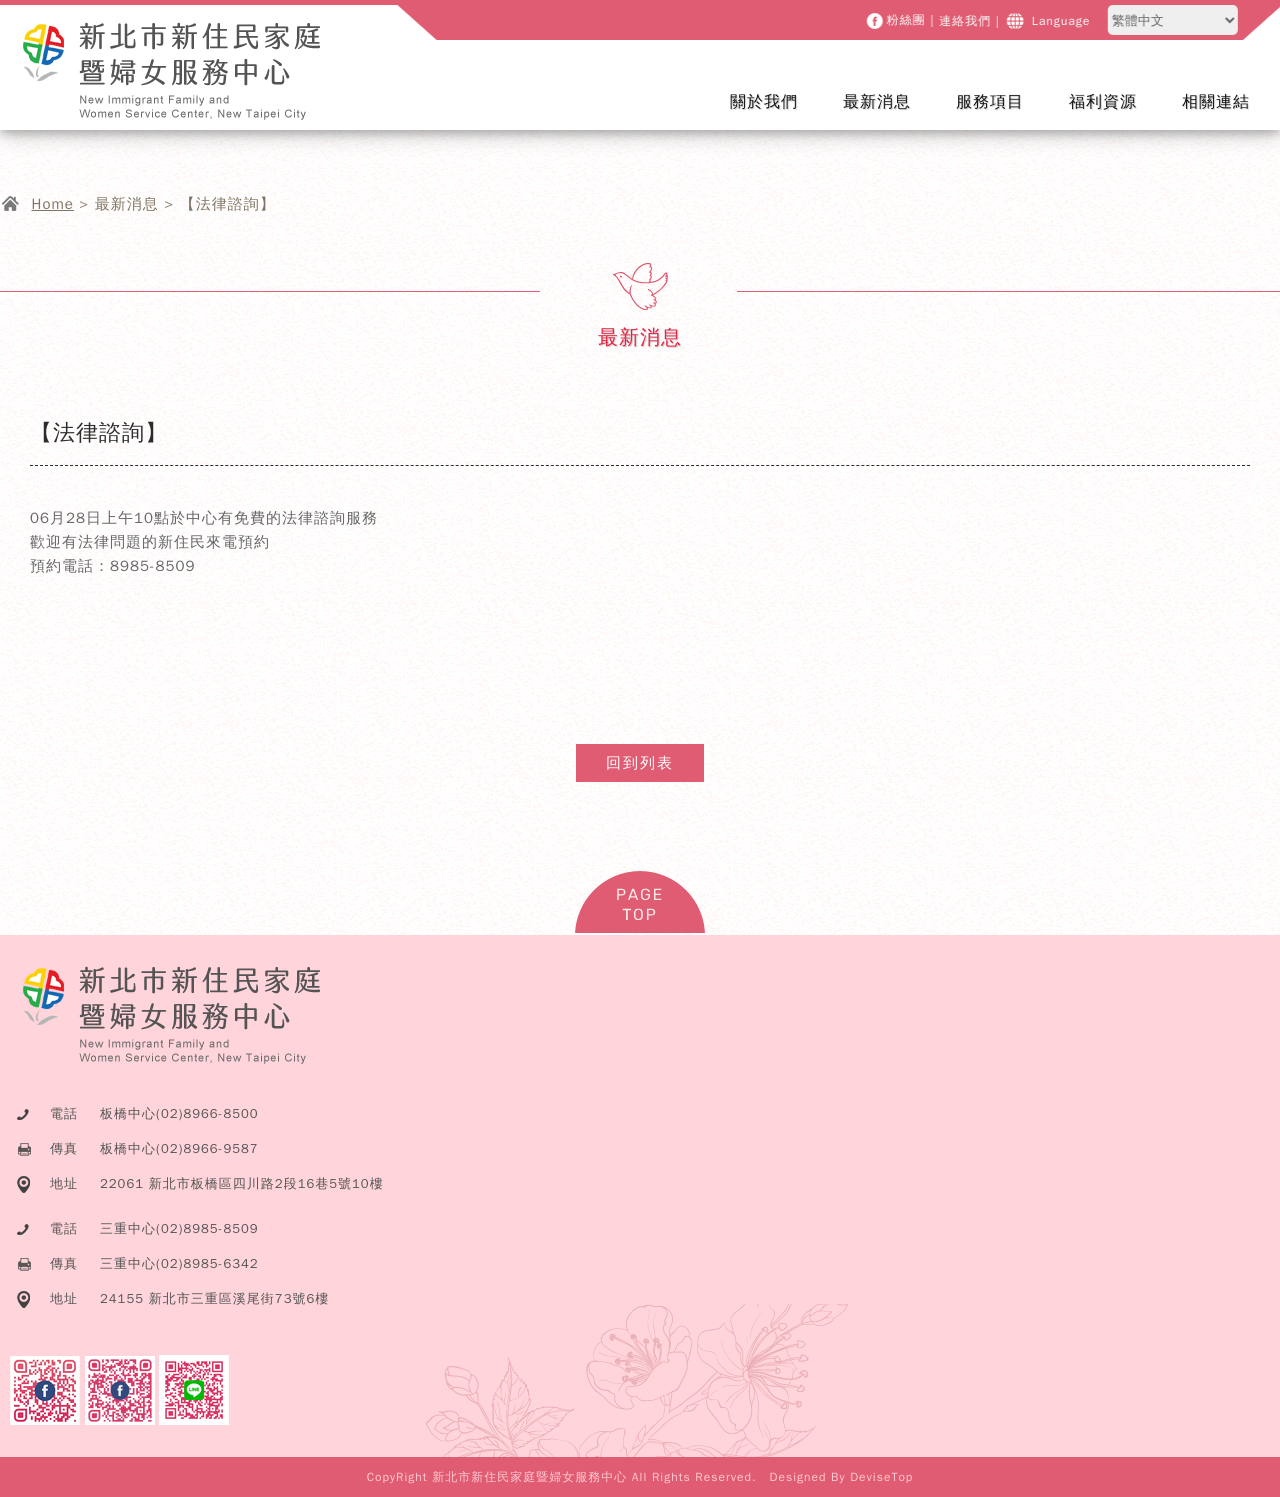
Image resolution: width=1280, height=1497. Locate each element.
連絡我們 (966, 21)
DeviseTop (881, 1477)
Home (53, 204)
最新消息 (889, 114)
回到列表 (640, 763)
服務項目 (1002, 114)
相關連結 (1216, 102)
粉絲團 (907, 21)
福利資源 (1103, 102)
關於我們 (776, 114)
